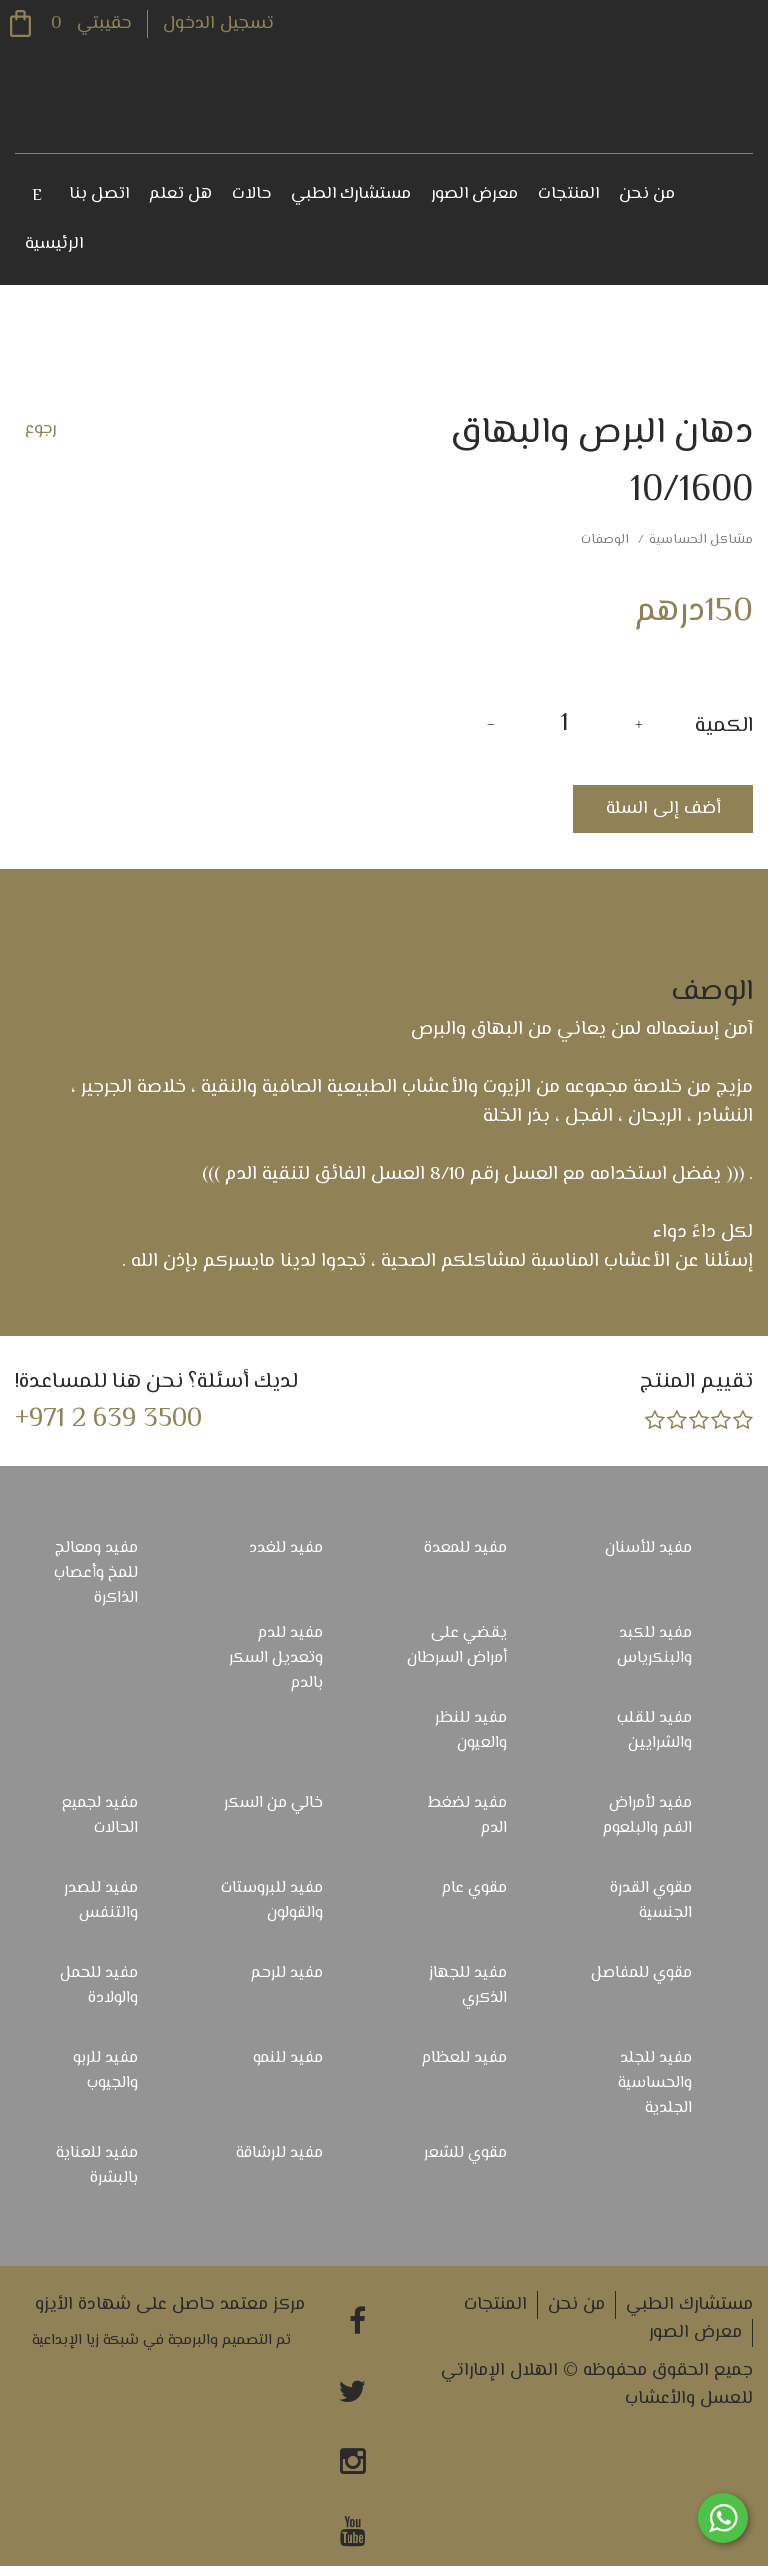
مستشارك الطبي (351, 194)
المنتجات (568, 194)
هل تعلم (180, 194)
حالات (251, 194)
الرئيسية (54, 244)
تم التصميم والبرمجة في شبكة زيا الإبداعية (161, 2340)
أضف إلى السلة (663, 809)
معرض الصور (474, 194)
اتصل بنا (99, 194)
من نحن (647, 194)
